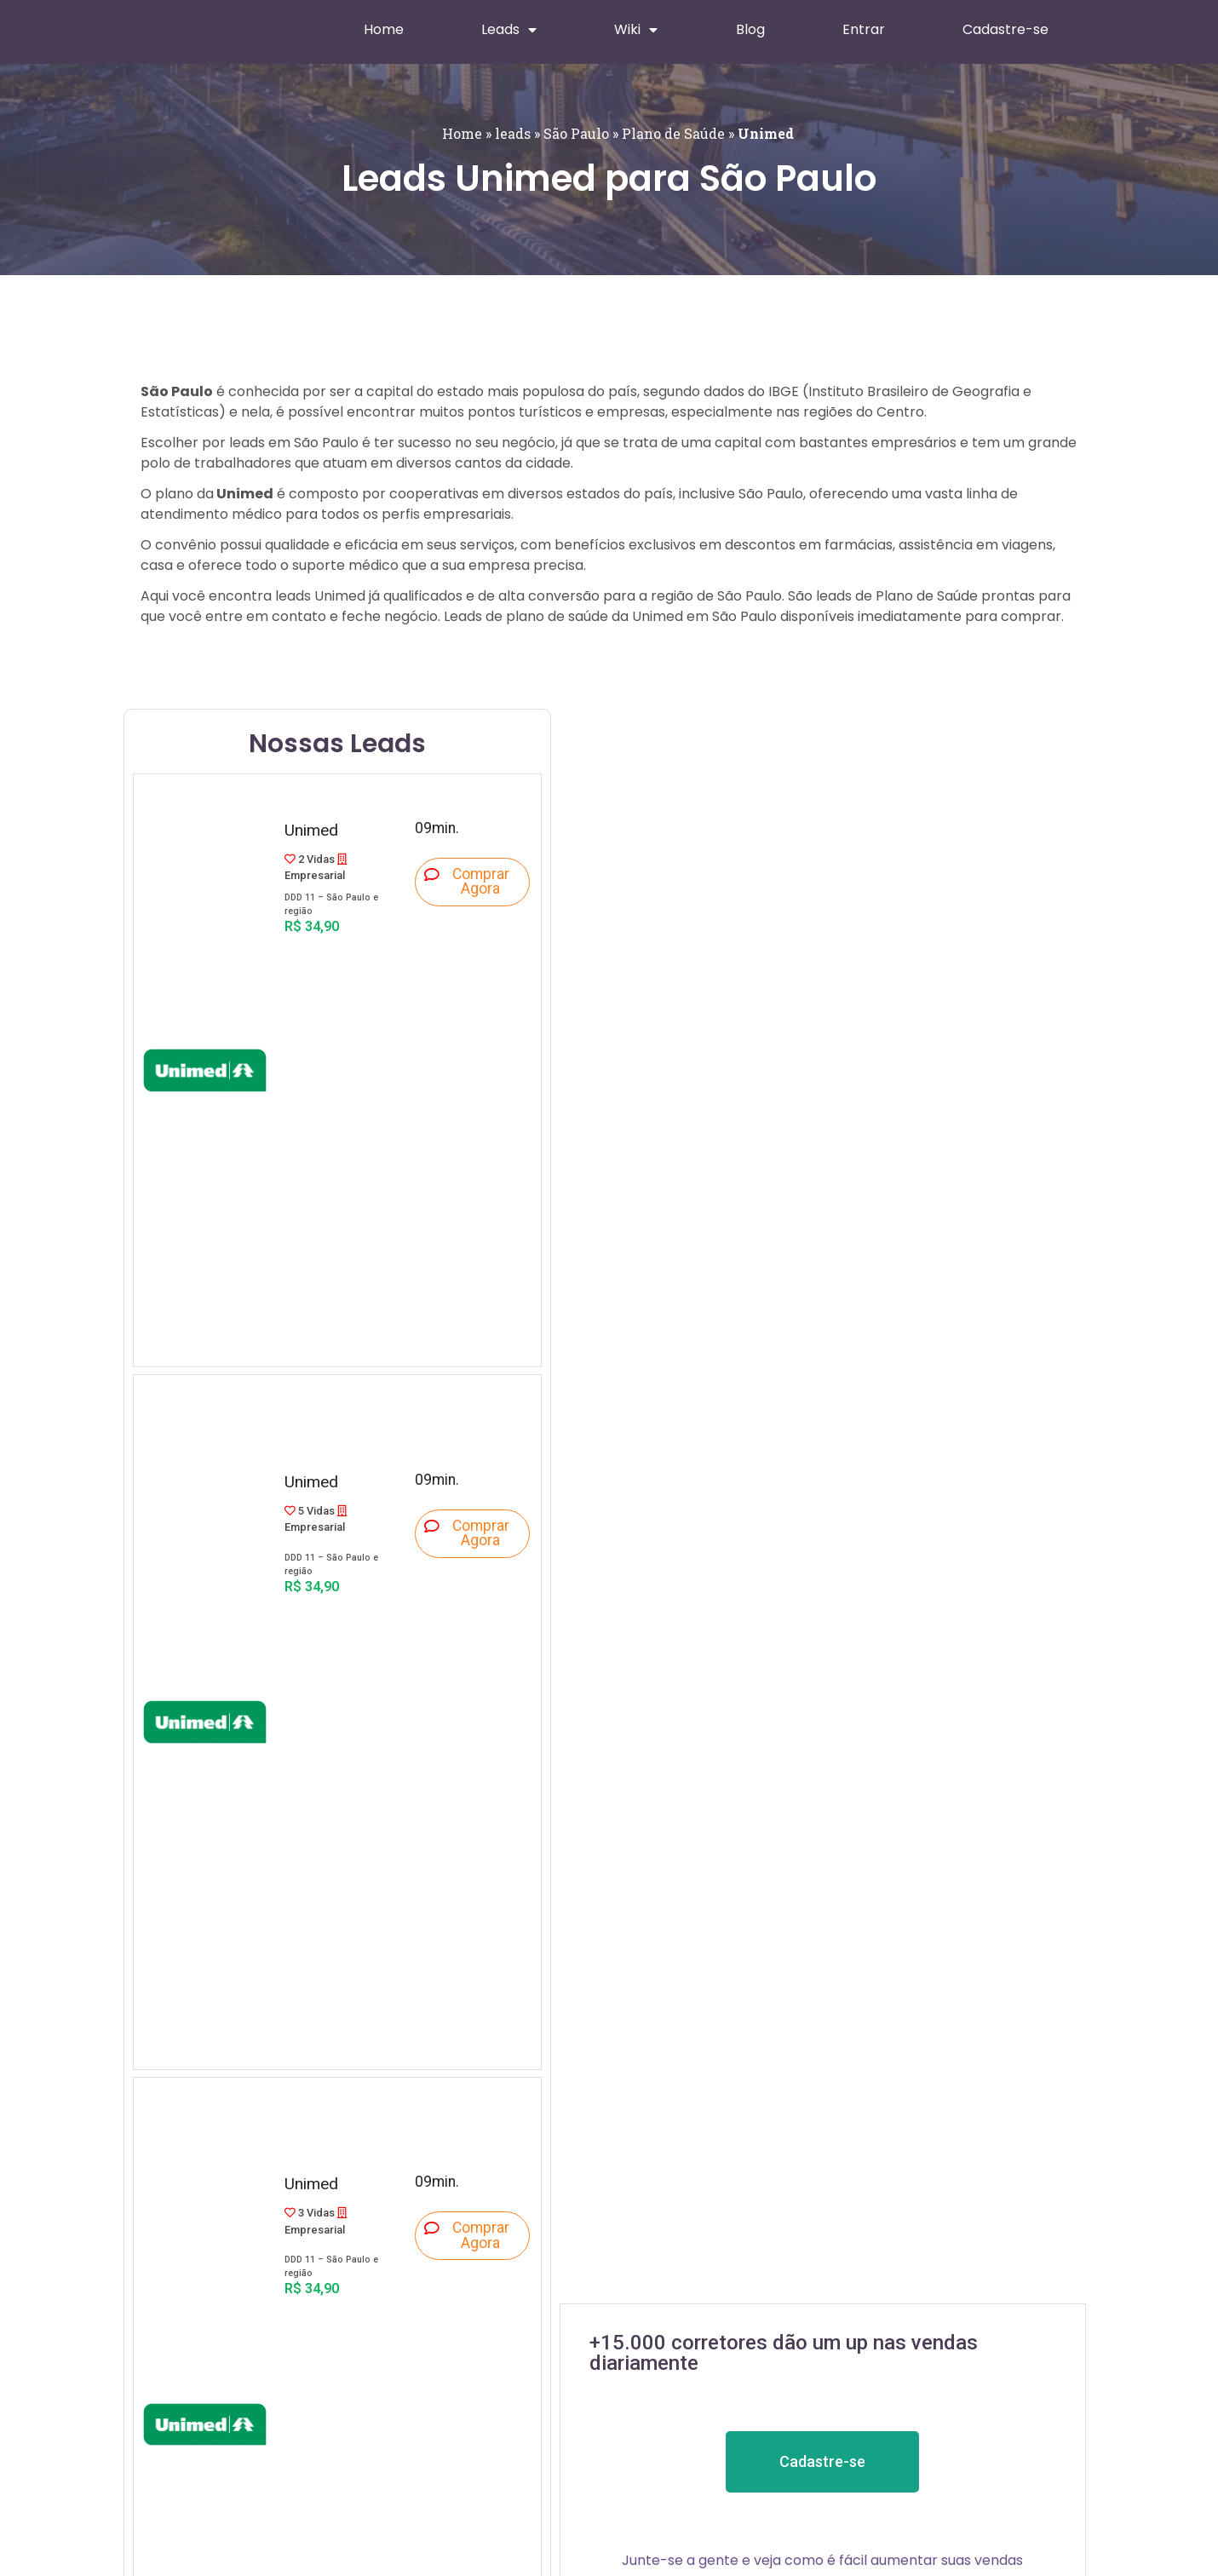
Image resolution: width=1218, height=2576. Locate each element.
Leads (509, 29)
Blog (750, 29)
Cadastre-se (1005, 29)
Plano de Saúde (673, 133)
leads (513, 133)
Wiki (636, 29)
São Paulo (576, 133)
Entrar (863, 29)
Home (384, 29)
